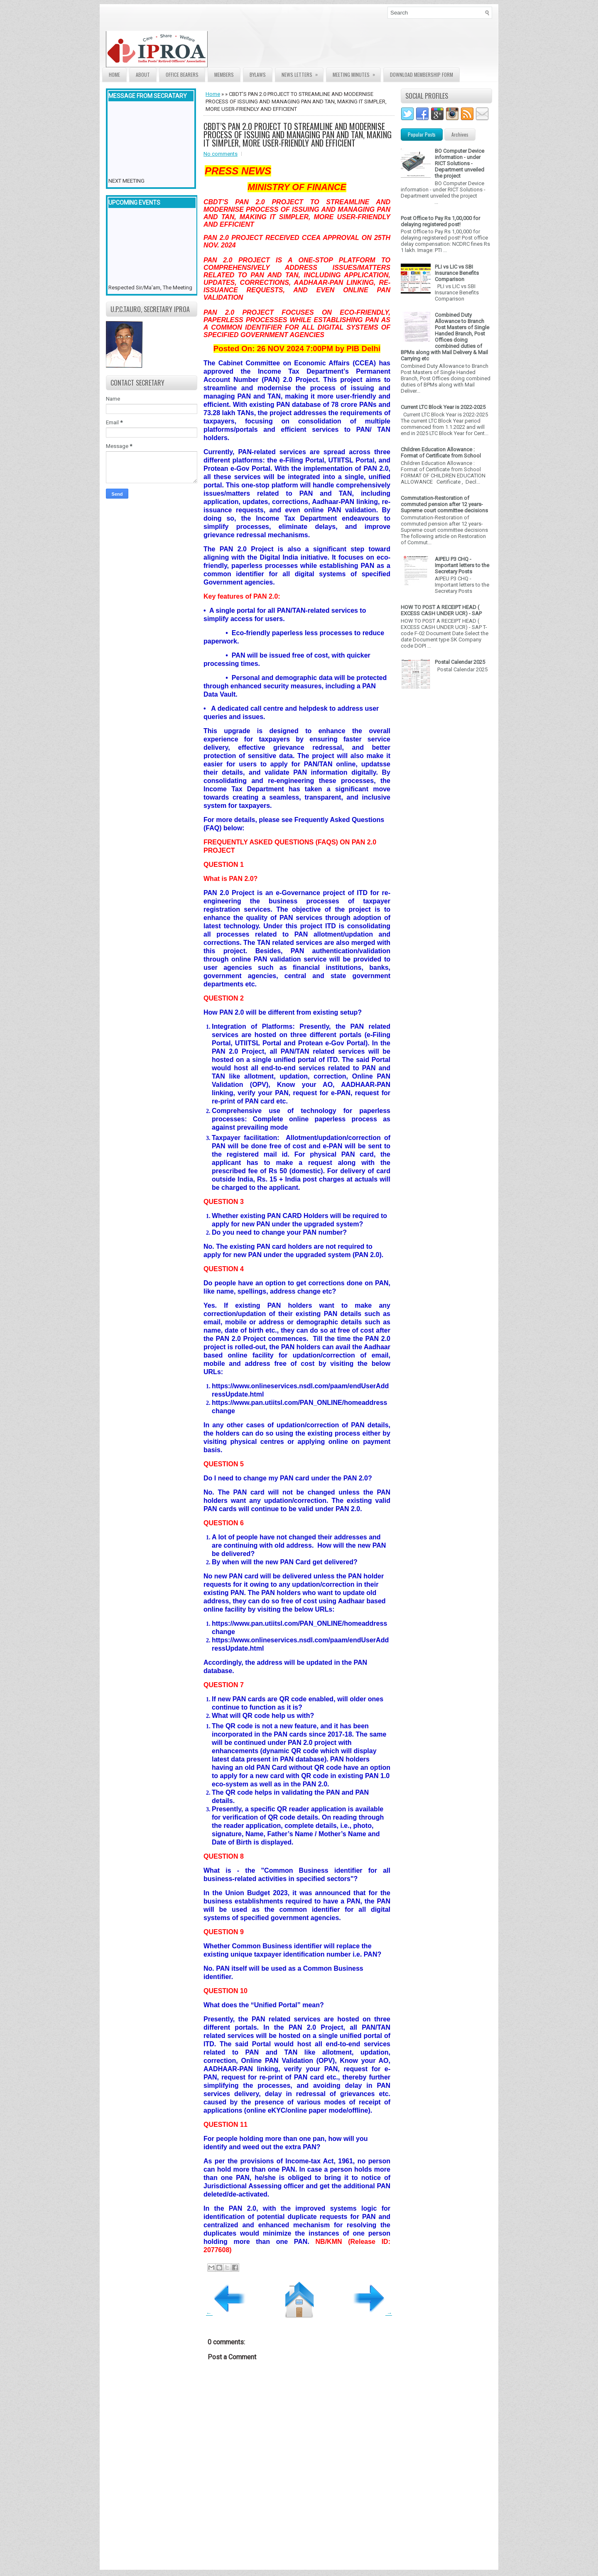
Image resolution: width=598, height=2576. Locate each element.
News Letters (302, 73)
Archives (459, 134)
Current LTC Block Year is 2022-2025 (443, 407)
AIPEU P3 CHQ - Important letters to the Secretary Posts (462, 565)
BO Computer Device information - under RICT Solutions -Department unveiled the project (459, 163)
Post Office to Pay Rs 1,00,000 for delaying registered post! (440, 221)
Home (114, 74)
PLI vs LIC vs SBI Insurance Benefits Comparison (457, 273)
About (143, 74)
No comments (220, 154)
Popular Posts (422, 134)
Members (224, 74)
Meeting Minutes (356, 73)
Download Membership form (421, 74)
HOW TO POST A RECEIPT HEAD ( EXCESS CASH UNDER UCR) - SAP (441, 610)
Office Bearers (182, 74)
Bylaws (258, 74)
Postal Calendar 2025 (460, 662)
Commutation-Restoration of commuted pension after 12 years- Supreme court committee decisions (444, 504)
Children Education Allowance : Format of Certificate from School (441, 452)
